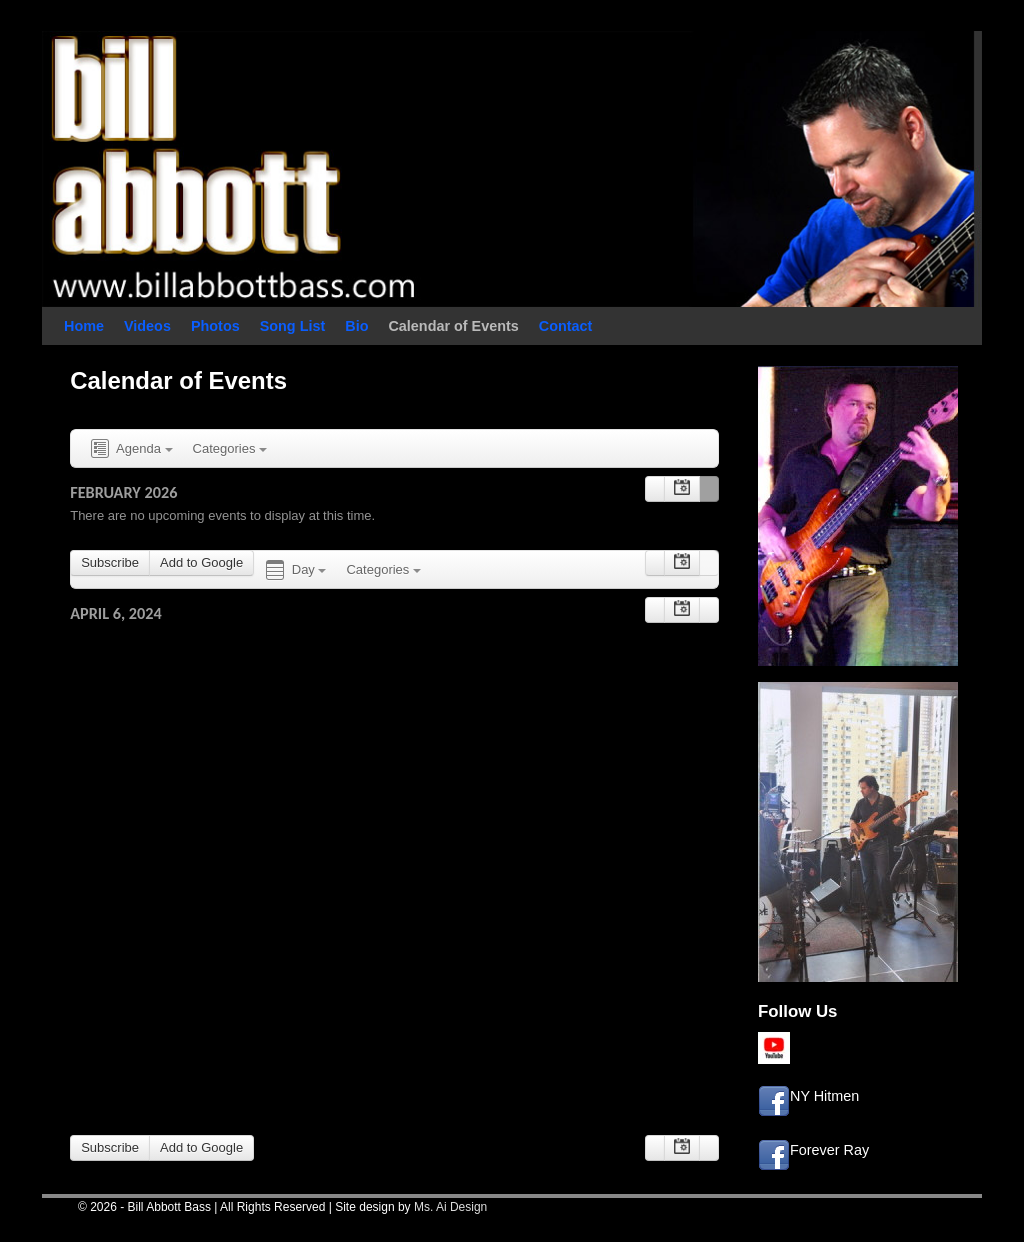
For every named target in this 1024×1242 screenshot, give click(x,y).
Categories (230, 448)
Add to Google (201, 562)
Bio (356, 326)
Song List (293, 326)
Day (294, 570)
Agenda (130, 449)
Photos (215, 326)
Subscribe (110, 562)
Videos (147, 326)
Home (84, 326)
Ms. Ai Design (450, 1207)
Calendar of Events (453, 326)
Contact (566, 326)
